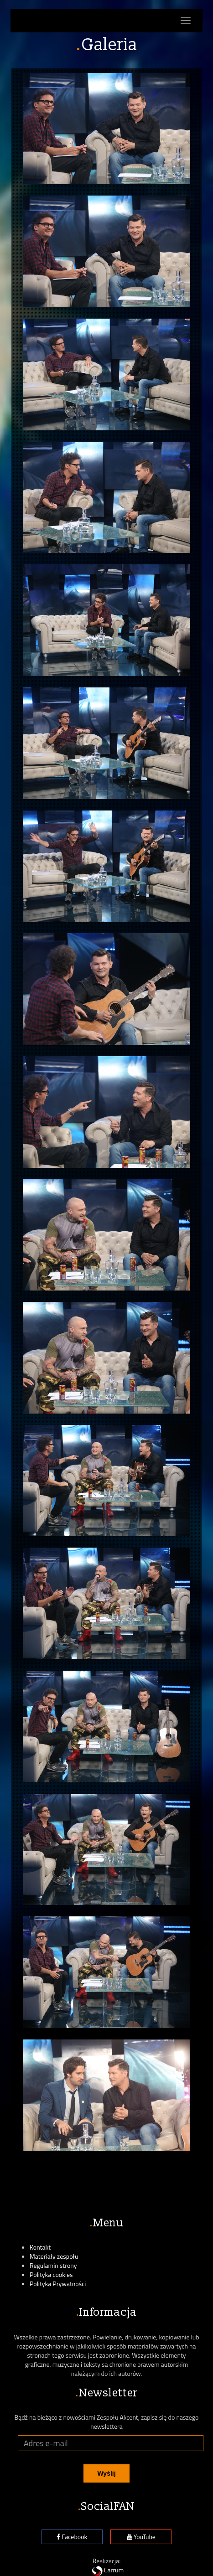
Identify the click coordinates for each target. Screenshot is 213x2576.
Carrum (106, 2570)
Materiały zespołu (54, 2256)
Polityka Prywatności (58, 2283)
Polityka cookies (51, 2274)
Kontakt (40, 2247)
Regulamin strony (53, 2265)
